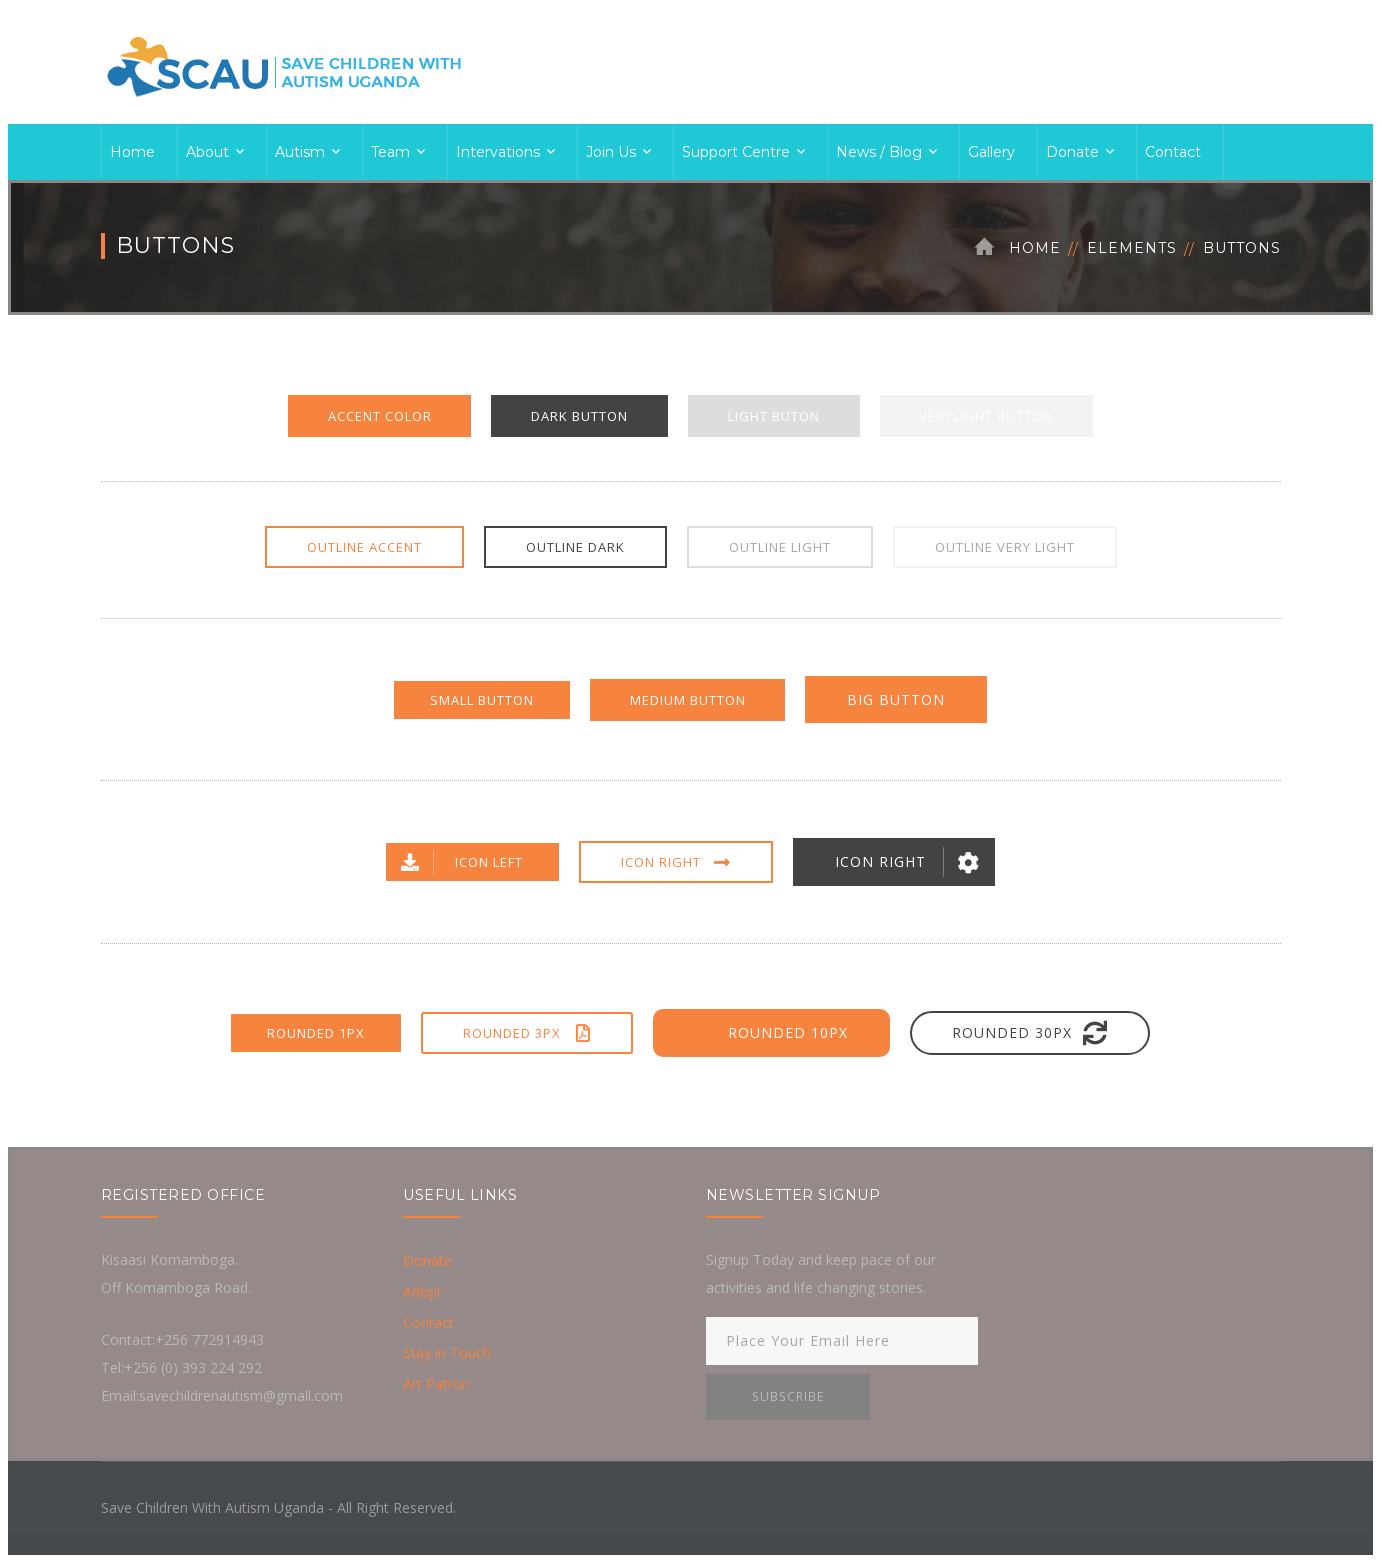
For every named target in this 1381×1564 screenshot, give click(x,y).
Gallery (991, 152)
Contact (1173, 152)
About (207, 152)
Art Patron (436, 1385)
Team (390, 152)
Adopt (422, 1292)
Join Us (611, 152)
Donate (1072, 152)
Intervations (498, 152)
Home (132, 152)
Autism (300, 152)
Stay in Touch (447, 1354)
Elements (1132, 248)
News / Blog (879, 152)
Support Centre (736, 152)
